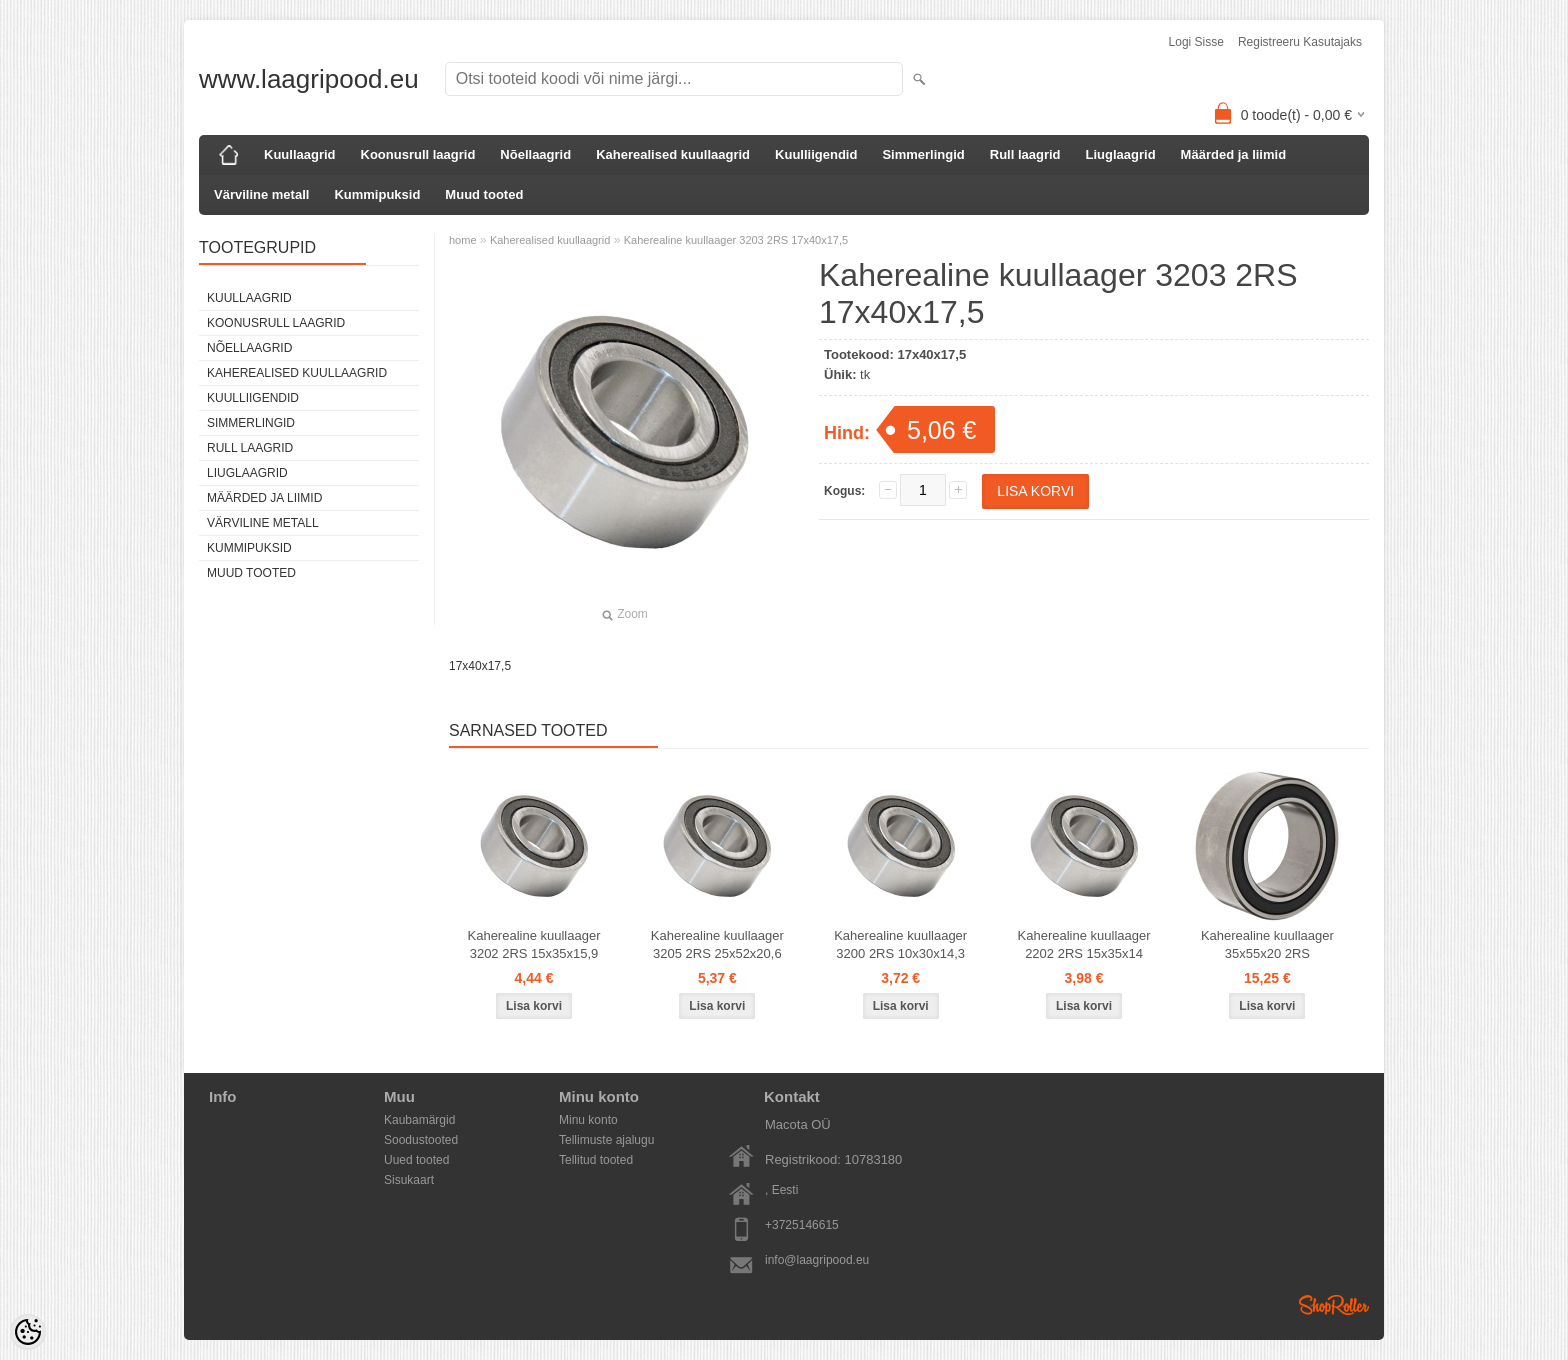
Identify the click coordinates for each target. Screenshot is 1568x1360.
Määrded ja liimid (1233, 154)
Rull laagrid (1025, 154)
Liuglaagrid (1121, 154)
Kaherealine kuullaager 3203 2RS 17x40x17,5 (736, 240)
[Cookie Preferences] (28, 1332)
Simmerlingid (923, 154)
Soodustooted (421, 1140)
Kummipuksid (377, 194)
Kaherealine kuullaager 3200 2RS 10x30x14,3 (900, 944)
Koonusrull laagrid (418, 154)
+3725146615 (802, 1225)
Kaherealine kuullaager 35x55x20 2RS (1267, 944)
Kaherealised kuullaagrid (673, 154)
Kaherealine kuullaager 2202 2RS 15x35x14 (1084, 944)
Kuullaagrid (300, 154)
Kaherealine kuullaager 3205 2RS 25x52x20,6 (717, 944)
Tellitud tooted (596, 1160)
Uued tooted (416, 1160)
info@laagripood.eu (817, 1260)
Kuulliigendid (816, 154)
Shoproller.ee (1334, 1305)
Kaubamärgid (419, 1120)
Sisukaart (409, 1180)
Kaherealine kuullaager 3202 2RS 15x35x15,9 (534, 944)
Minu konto (588, 1120)
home (463, 240)
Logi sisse (1196, 42)
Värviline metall (261, 194)
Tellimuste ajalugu (606, 1140)
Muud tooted (484, 194)
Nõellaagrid (535, 154)
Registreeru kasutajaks (1300, 42)
